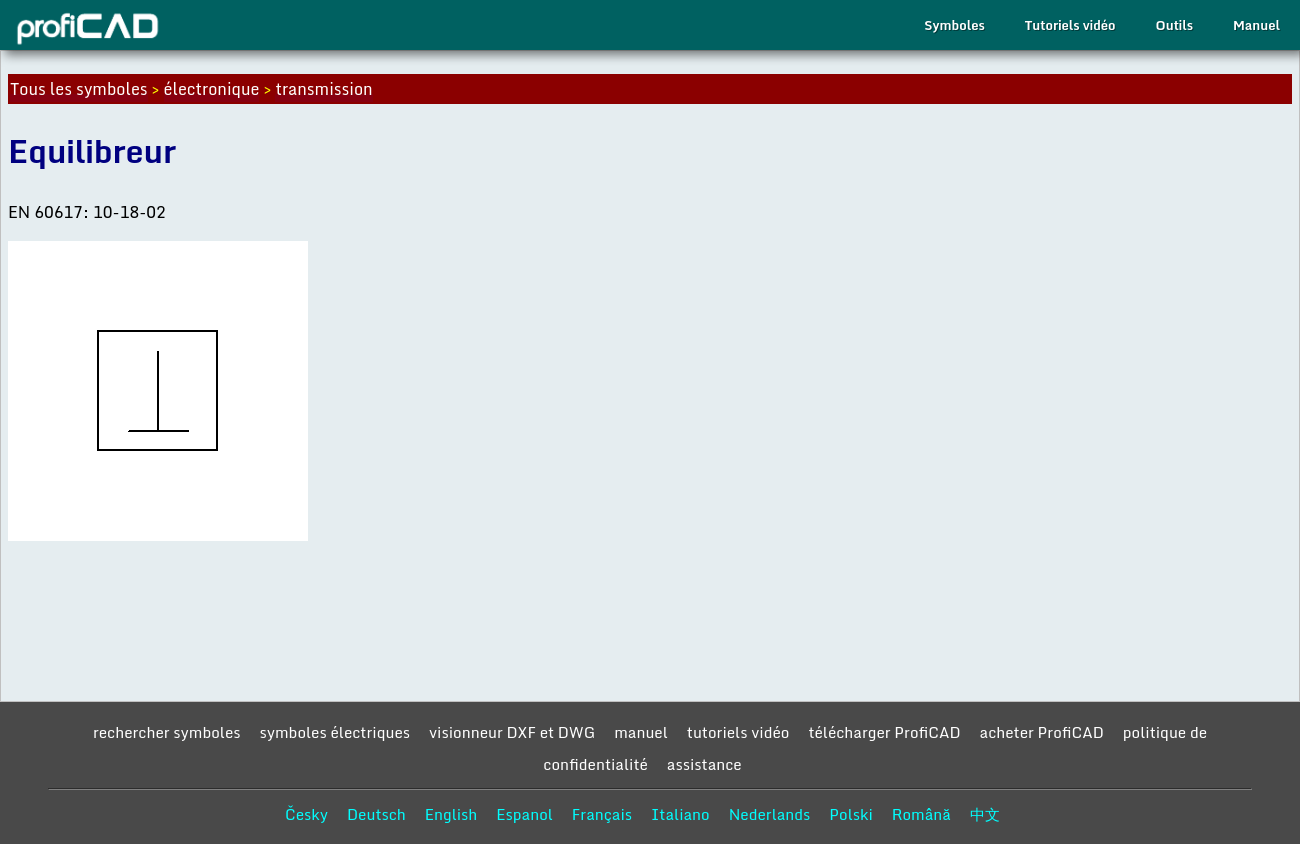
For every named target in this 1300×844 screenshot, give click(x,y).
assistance (704, 764)
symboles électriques (335, 732)
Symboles (954, 25)
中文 (985, 814)
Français (602, 814)
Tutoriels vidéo (1070, 25)
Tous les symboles (79, 89)
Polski (850, 814)
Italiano (680, 814)
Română (921, 814)
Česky (306, 814)
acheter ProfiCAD (1042, 732)
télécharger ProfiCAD (884, 732)
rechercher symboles (167, 732)
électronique (212, 89)
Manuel (1256, 25)
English (451, 814)
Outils (1174, 25)
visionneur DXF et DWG (512, 732)
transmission (323, 89)
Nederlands (770, 814)
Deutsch (376, 814)
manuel (641, 732)
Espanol (524, 814)
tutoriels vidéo (738, 732)
